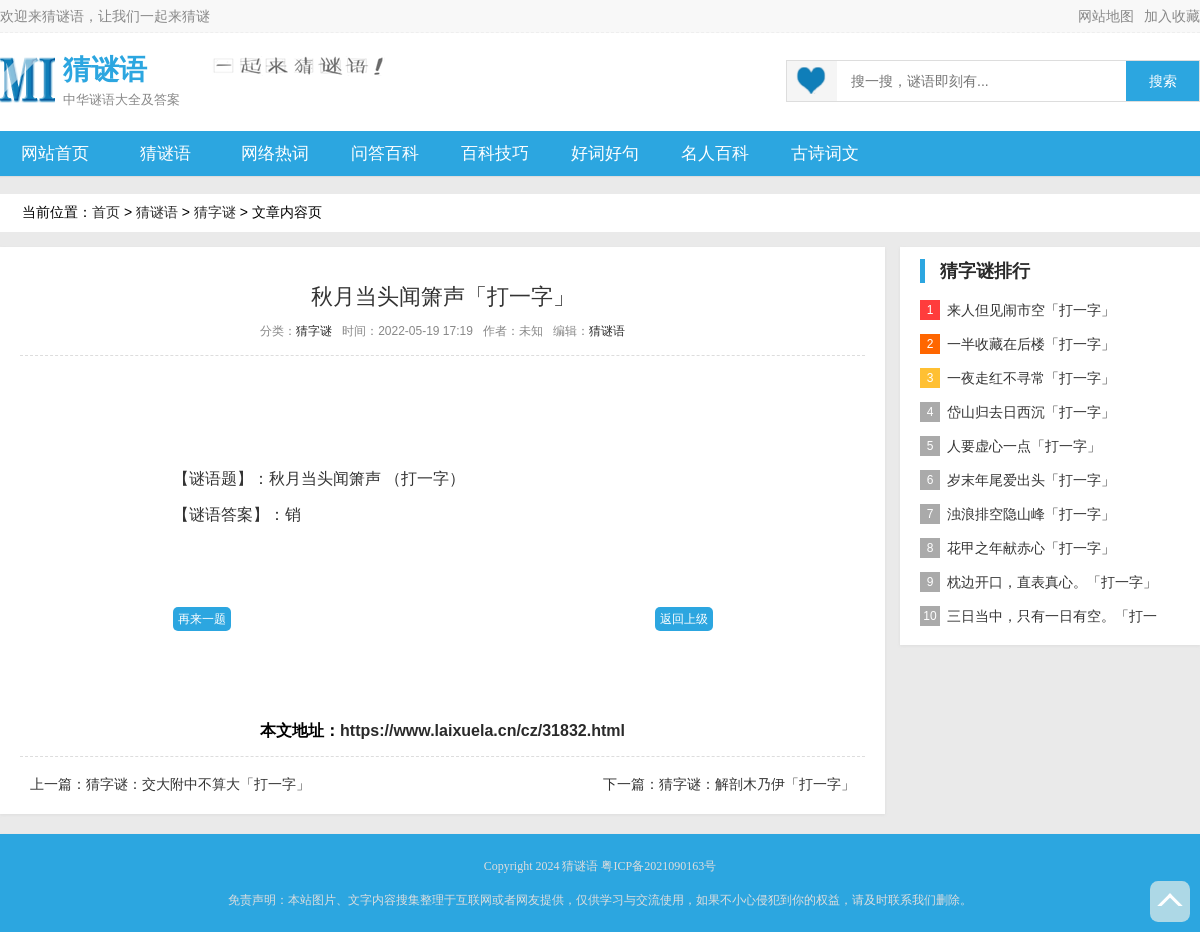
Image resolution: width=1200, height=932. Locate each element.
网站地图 (1106, 16)
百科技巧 (495, 153)
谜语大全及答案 (134, 99)
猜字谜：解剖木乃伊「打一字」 (757, 784)
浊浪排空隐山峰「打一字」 (1017, 514)
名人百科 (715, 153)
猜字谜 (215, 212)
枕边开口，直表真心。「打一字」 (1038, 582)
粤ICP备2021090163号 (658, 866)
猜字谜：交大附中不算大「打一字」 (198, 784)
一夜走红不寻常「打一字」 (1017, 378)
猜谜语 (63, 16)
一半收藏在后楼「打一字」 (1017, 344)
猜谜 (196, 16)
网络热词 (275, 153)
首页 (106, 212)
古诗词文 (825, 153)
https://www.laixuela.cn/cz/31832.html (482, 730)
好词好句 (605, 153)
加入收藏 (1172, 16)
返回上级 (684, 619)
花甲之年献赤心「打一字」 (1017, 548)
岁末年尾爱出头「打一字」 (1017, 480)
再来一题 (202, 619)
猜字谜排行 (985, 271)
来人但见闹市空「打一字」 (1017, 310)
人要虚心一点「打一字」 (1010, 446)
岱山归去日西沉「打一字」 (1017, 412)
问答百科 (385, 153)
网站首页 (55, 153)
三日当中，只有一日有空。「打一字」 (1038, 619)
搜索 (1163, 81)
